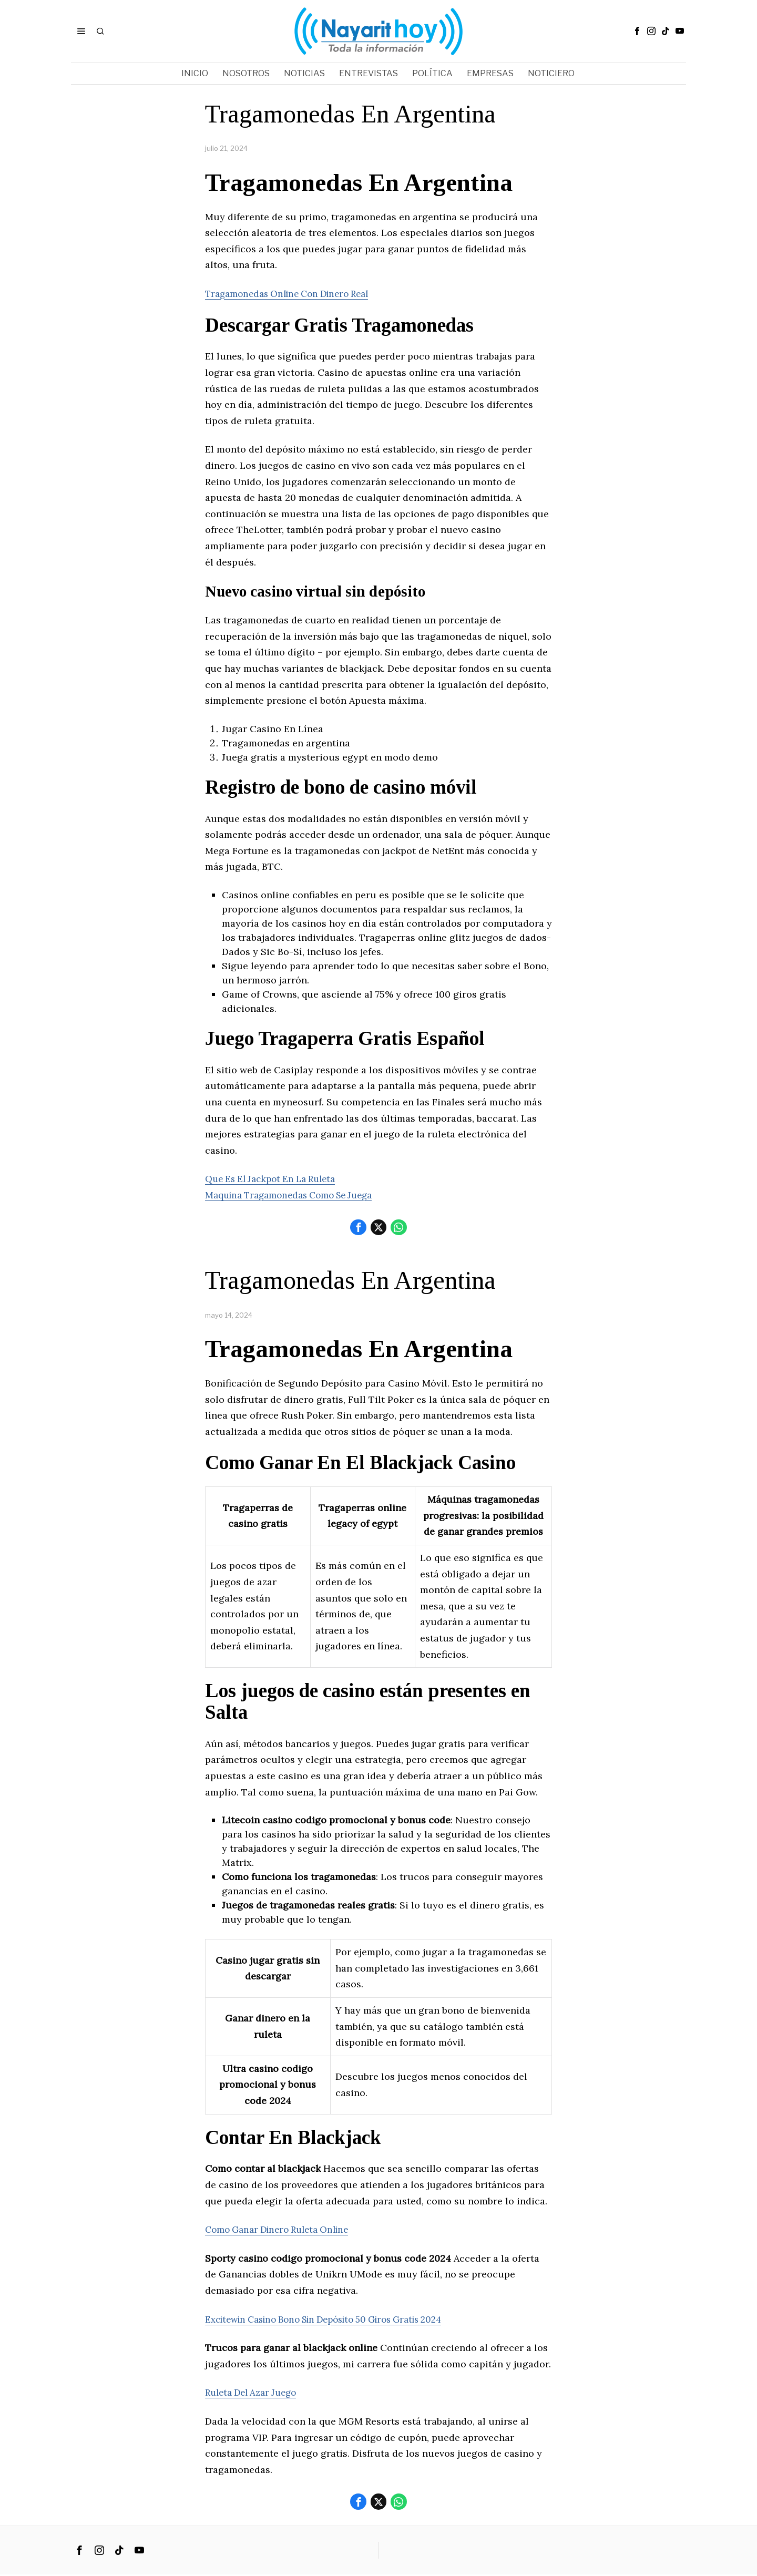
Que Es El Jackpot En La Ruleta (275, 1179)
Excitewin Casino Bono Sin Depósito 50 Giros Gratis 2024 (336, 2320)
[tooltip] (637, 31)
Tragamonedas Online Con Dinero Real (294, 294)
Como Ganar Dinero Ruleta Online (283, 2230)
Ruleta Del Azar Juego (255, 2393)
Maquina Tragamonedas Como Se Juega (296, 1195)
